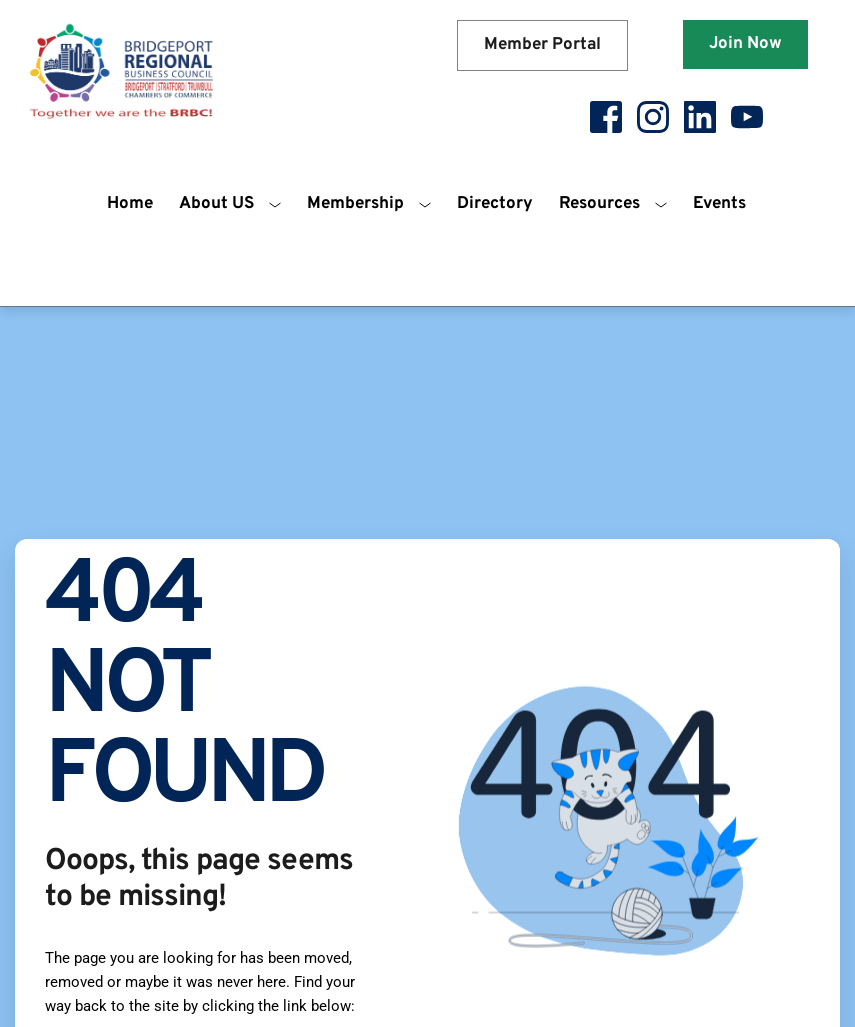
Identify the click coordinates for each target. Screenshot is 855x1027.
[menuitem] (130, 204)
